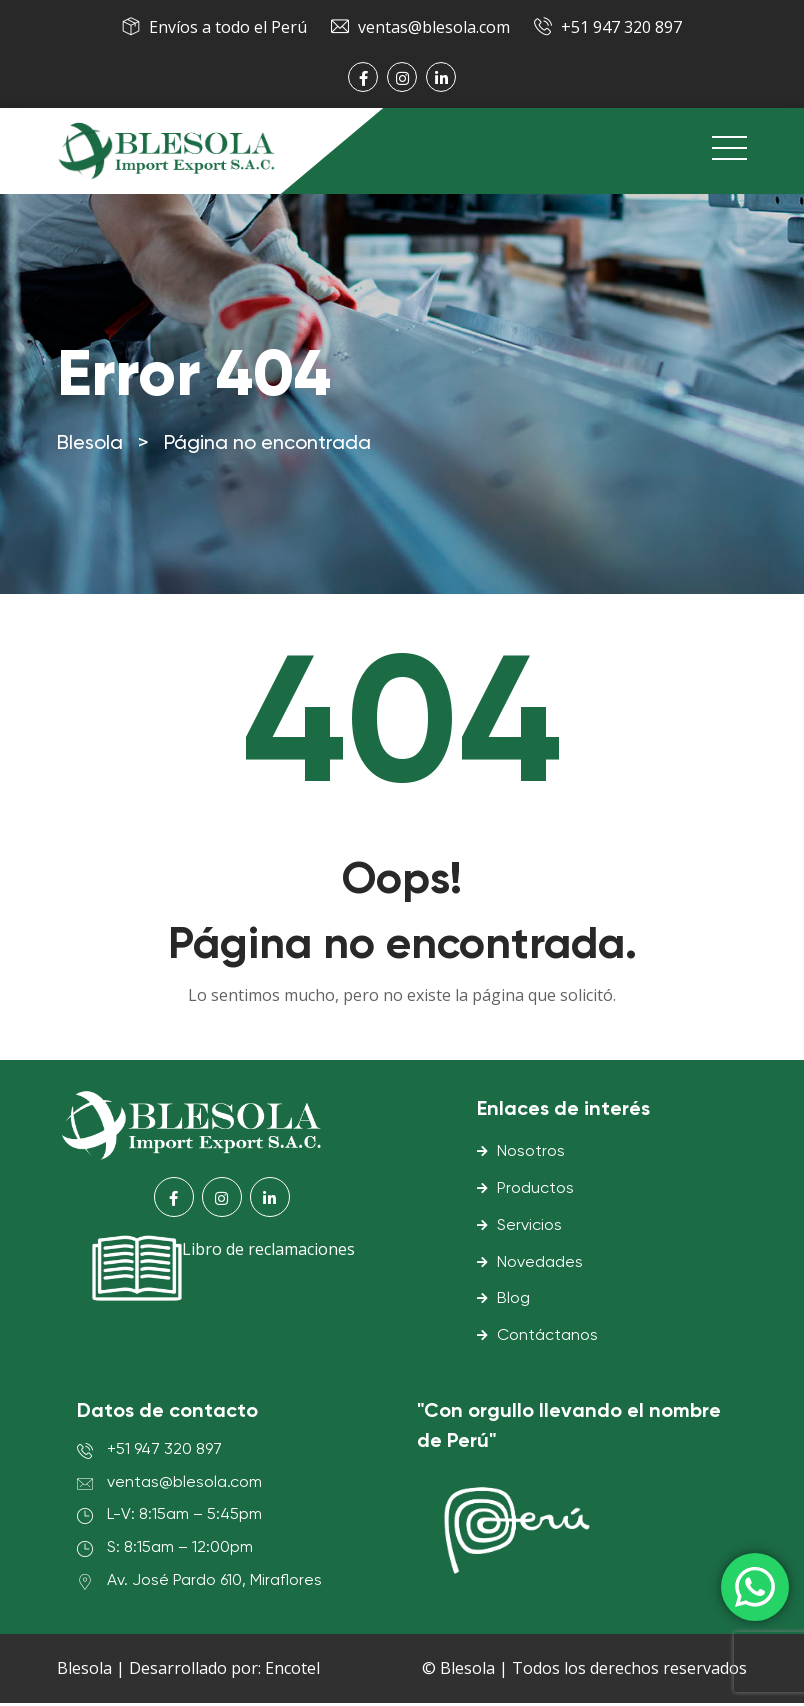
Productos (535, 1192)
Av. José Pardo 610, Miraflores (214, 1584)
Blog (513, 1302)
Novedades (540, 1265)
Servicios (529, 1229)
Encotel (292, 1671)
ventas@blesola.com (434, 27)
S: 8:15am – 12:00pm (180, 1551)
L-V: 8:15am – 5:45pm (184, 1518)
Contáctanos (547, 1339)
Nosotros (531, 1155)
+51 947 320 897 (621, 27)
